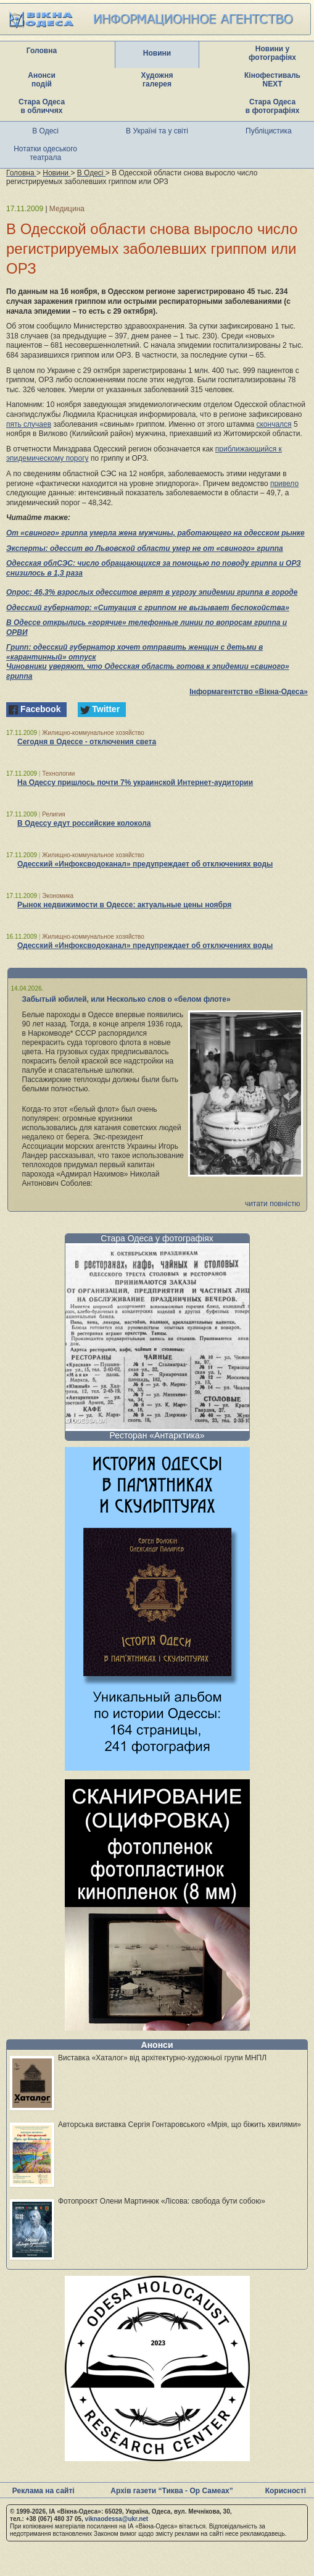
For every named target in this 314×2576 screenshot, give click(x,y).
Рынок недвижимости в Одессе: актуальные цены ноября (124, 904)
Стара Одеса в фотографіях (273, 106)
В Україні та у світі (157, 131)
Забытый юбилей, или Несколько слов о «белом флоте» (126, 999)
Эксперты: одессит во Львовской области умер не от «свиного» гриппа (144, 548)
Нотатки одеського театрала (45, 153)
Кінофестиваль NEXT (272, 79)
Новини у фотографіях (272, 53)
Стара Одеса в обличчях (42, 106)
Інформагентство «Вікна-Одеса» (248, 691)
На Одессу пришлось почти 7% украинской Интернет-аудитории (135, 782)
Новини (157, 53)
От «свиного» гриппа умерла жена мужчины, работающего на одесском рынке (155, 533)
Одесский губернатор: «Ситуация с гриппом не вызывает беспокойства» (147, 607)
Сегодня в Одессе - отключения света (86, 741)
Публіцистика (269, 131)
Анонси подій (42, 79)
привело (284, 483)
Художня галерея (157, 79)
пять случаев (28, 424)
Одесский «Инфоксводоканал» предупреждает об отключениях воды (145, 864)
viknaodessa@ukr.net (117, 2518)
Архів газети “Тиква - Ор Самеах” (171, 2490)
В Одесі (45, 131)
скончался (273, 424)
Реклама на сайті (43, 2490)
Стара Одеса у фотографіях (157, 1238)
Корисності (285, 2490)
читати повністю (272, 1203)
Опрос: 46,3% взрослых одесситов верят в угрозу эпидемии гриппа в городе (151, 592)
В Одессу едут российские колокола (84, 823)
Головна (42, 50)
